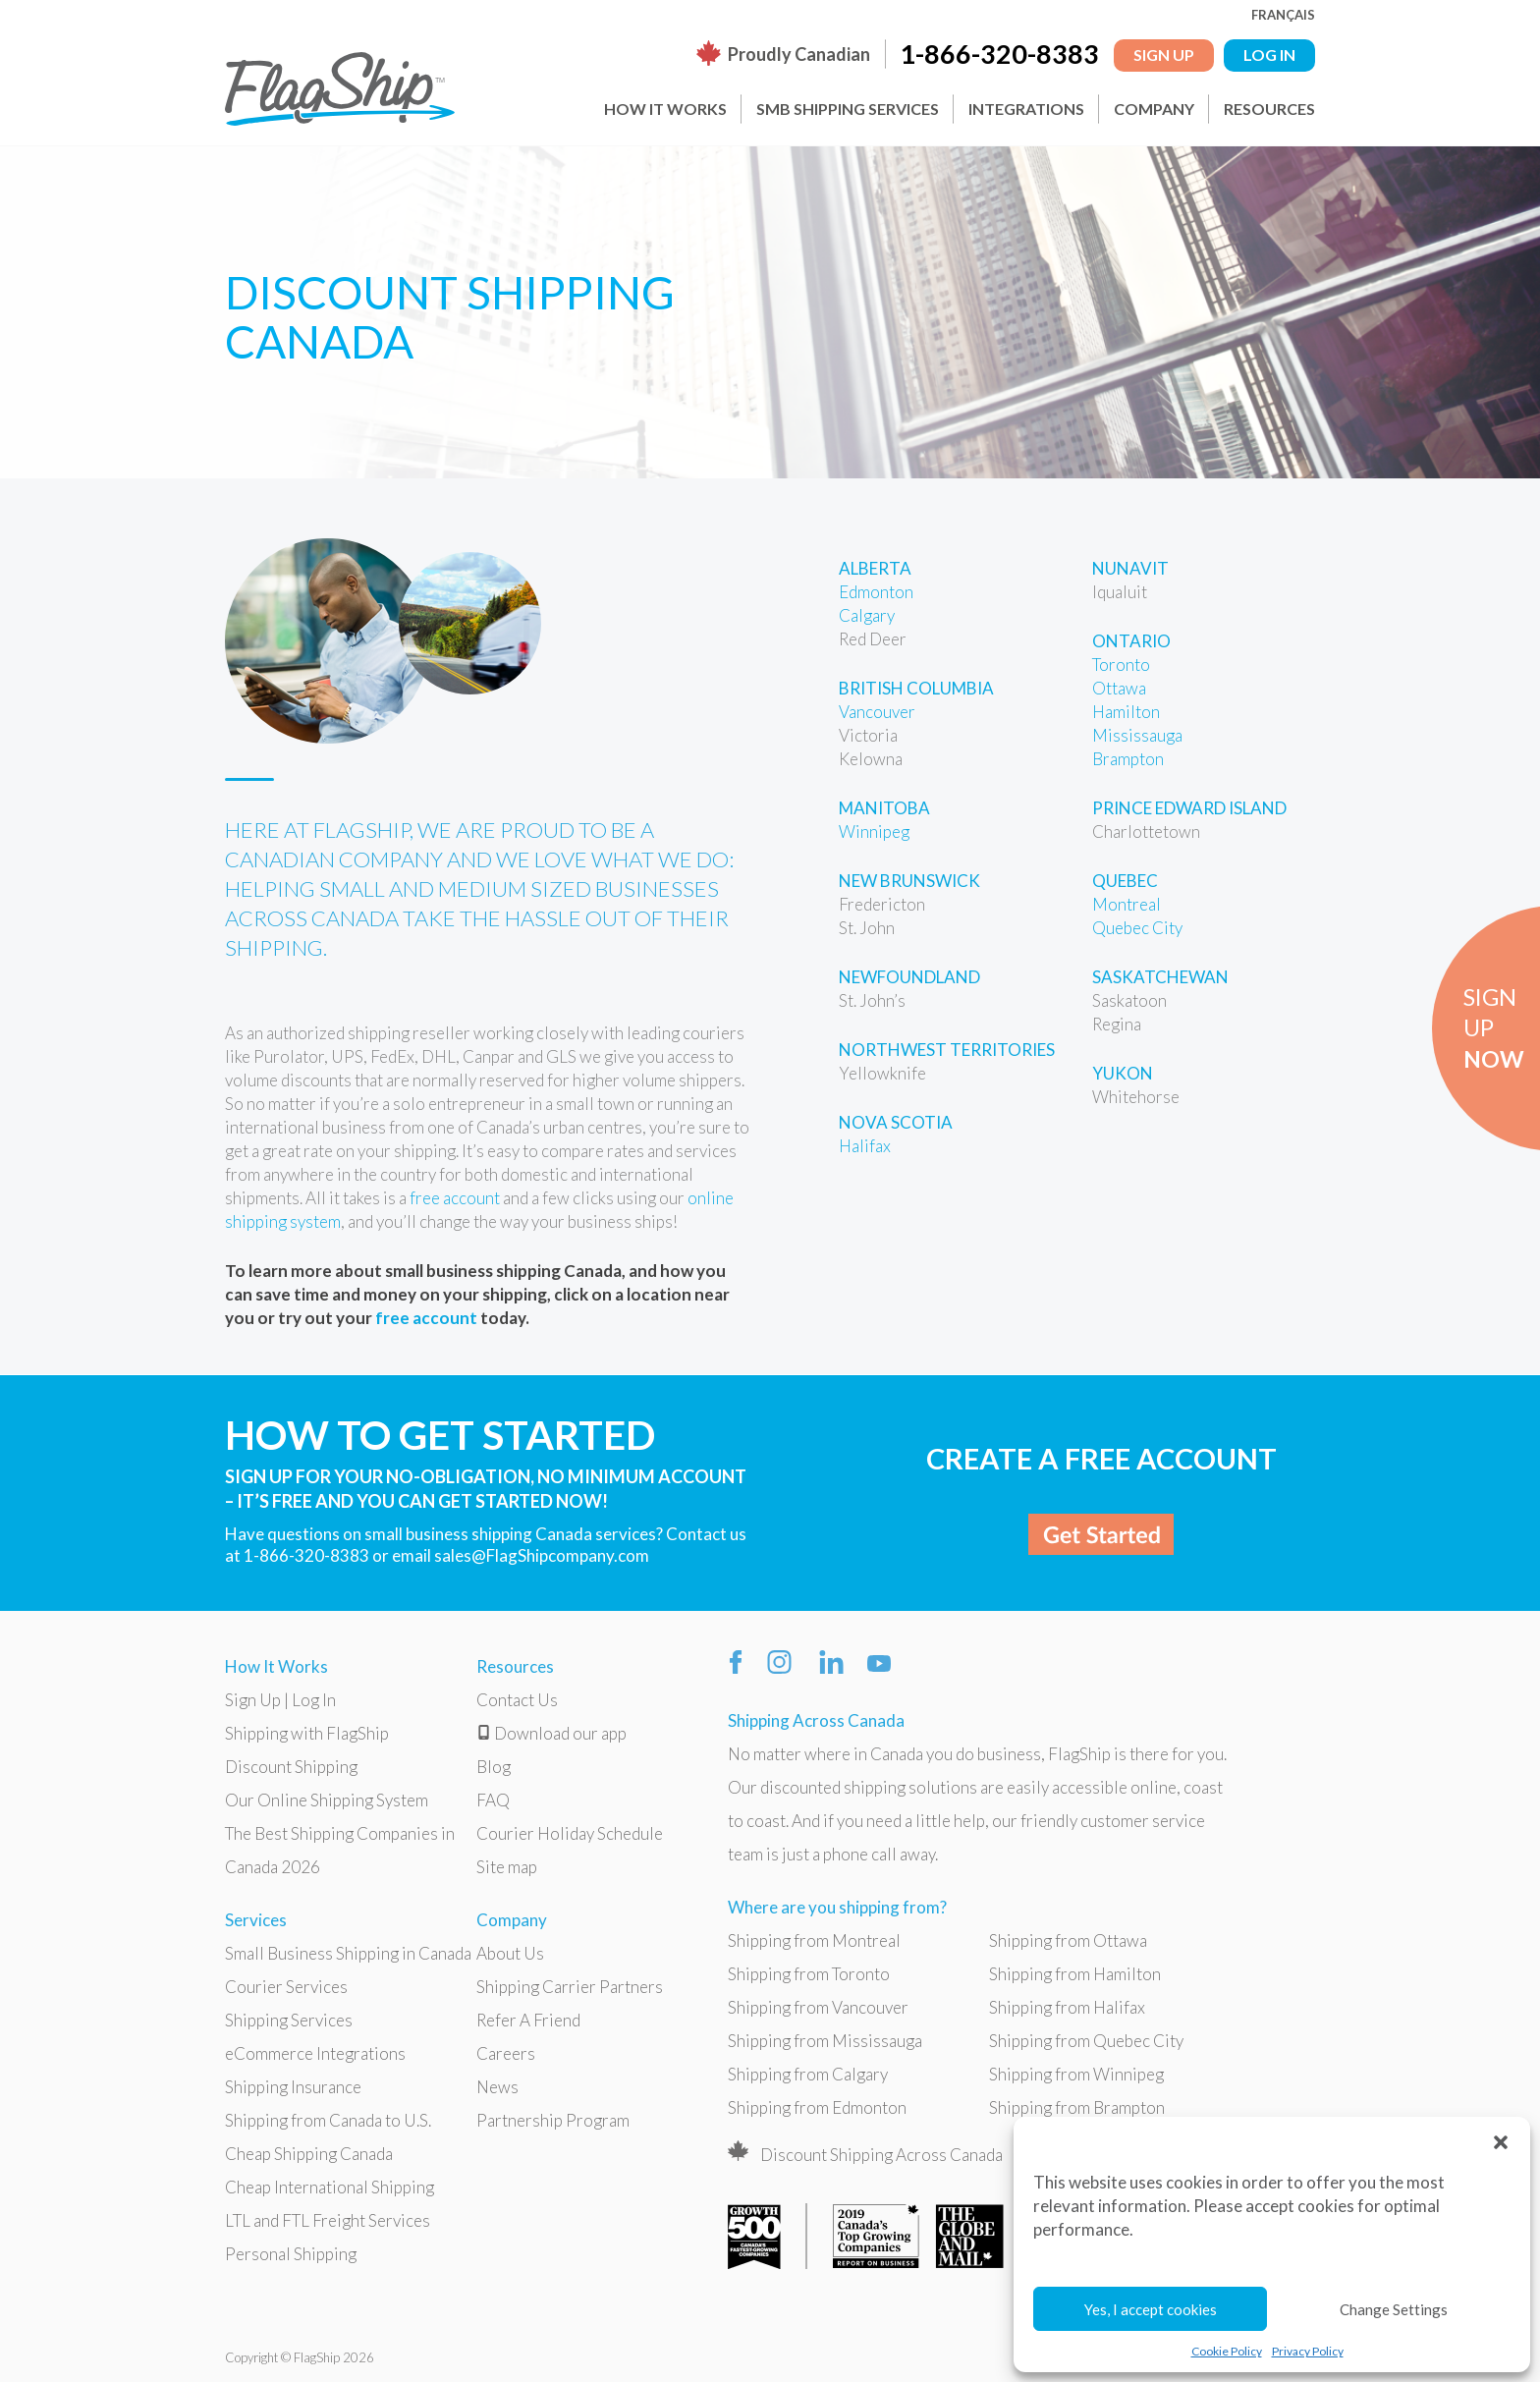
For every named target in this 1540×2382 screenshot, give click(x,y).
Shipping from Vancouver (818, 2007)
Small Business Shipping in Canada (348, 1953)
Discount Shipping (291, 1766)
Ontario (1131, 641)
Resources (1269, 108)
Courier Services (286, 1986)
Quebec (1125, 880)
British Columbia (916, 688)
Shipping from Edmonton (817, 2107)
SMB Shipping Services (847, 108)
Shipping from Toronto (809, 1974)
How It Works (665, 108)
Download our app (551, 1733)
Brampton (1128, 758)
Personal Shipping (291, 2254)
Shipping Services (289, 2020)
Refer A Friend (528, 2020)
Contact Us (517, 1700)
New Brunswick (909, 880)
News (497, 2087)
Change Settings (1394, 2309)
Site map (506, 1866)
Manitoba (884, 808)
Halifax (865, 1146)
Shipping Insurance (293, 2087)
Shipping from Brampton (1077, 2107)
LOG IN (1269, 54)
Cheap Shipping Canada (309, 2153)
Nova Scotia (896, 1122)
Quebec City (1137, 927)
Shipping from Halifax (1067, 2007)
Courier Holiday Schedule (569, 1833)
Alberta (875, 568)
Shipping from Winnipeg (1076, 2074)
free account (455, 1198)
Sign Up (1163, 54)
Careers (505, 2053)
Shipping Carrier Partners (569, 1986)
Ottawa (1119, 688)
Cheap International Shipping (329, 2187)
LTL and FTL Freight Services (327, 2220)
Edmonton (876, 592)
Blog (493, 1766)
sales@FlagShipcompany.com (541, 1555)
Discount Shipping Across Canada (881, 2154)
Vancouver (877, 711)
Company (1154, 108)
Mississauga (1137, 735)
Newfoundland (909, 977)
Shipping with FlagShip (307, 1733)
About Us (510, 1953)
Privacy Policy (1308, 2351)
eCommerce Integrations (315, 2053)
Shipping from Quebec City (1086, 2040)
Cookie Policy (1226, 2351)
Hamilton (1126, 711)
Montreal (1126, 904)
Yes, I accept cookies (1150, 2309)
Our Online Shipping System (326, 1800)
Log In (314, 1700)
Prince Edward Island (1189, 808)
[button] (1501, 2141)
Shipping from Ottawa (1068, 1940)
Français (1283, 15)
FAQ (493, 1800)
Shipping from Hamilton (1075, 1974)
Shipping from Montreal (814, 1940)
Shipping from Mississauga (825, 2040)
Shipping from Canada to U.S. (328, 2120)
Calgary (867, 615)
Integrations (1026, 108)
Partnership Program (553, 2120)
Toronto (1121, 664)
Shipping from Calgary (808, 2074)
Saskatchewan (1160, 977)
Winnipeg (874, 831)
